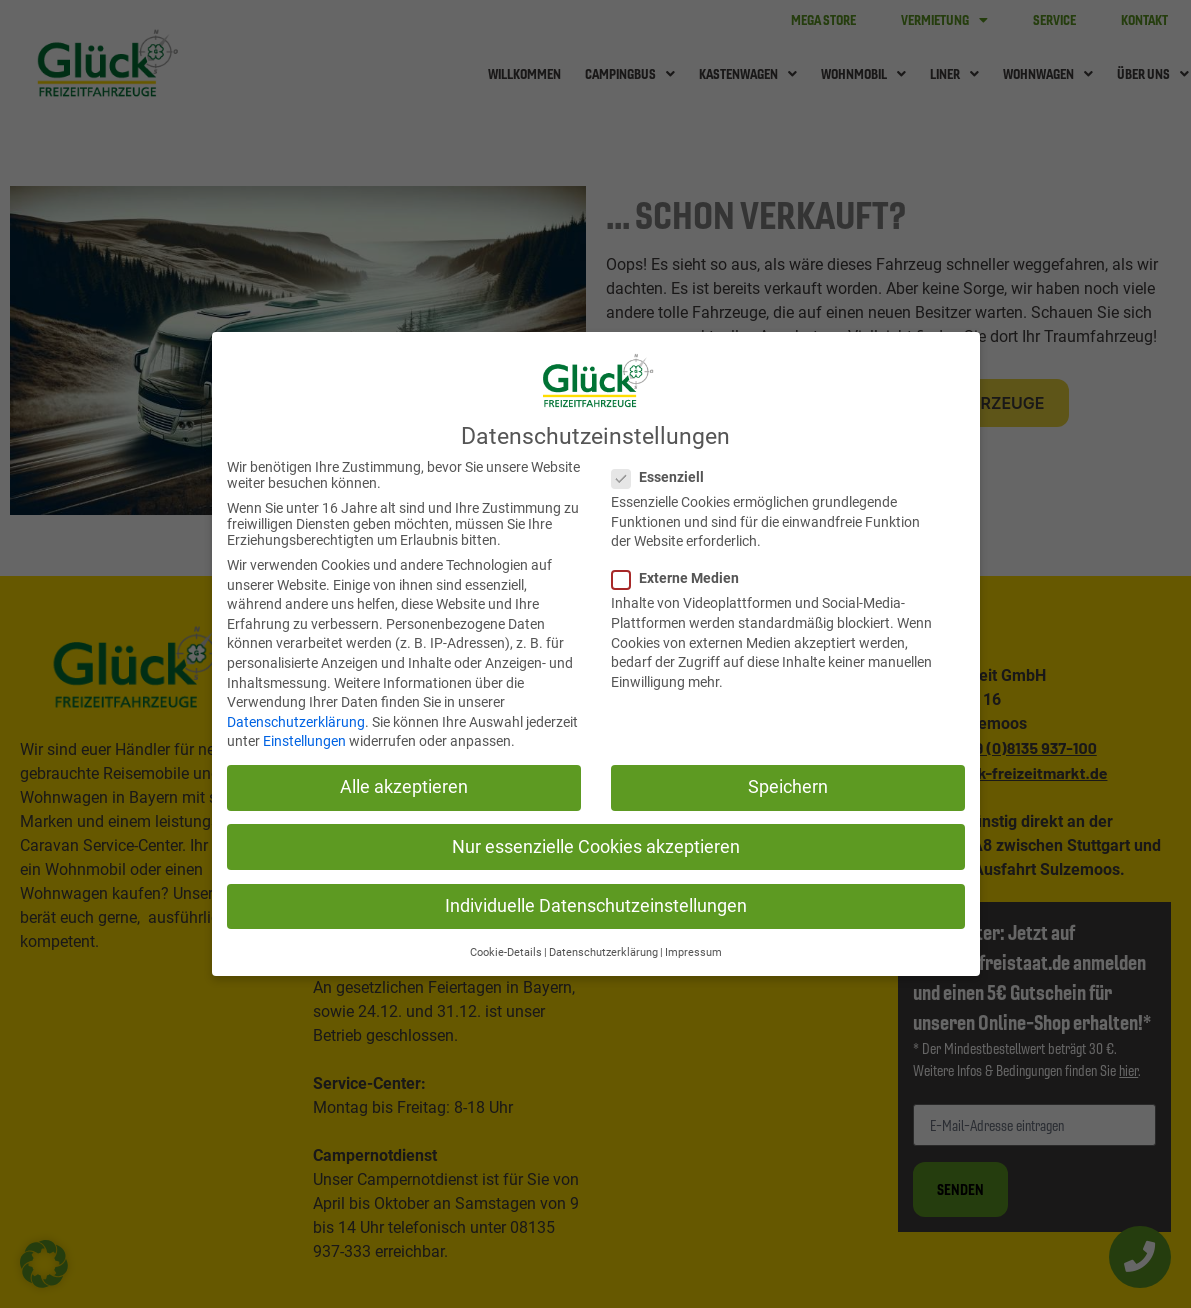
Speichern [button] (788, 787)
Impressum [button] (693, 952)
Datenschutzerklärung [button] (603, 952)
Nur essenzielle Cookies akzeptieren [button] (596, 847)
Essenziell (658, 477)
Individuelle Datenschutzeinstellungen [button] (596, 906)
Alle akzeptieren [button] (404, 787)
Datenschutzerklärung (296, 722)
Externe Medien (676, 578)
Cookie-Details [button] (506, 952)
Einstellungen (304, 741)
